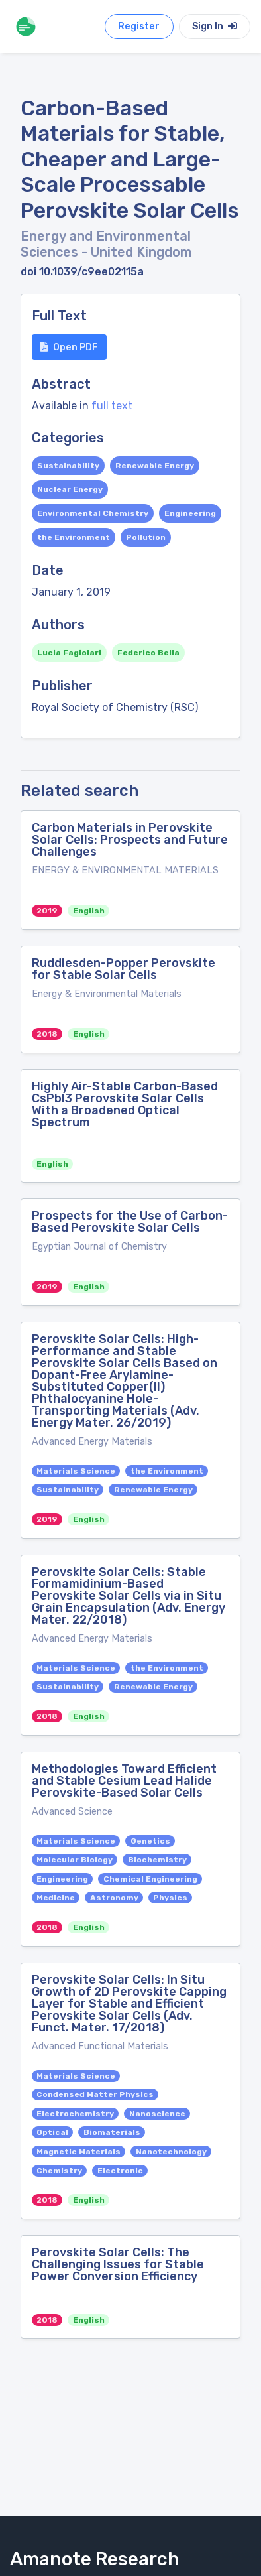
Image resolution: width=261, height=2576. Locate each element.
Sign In (214, 26)
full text (111, 405)
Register (139, 26)
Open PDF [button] (69, 347)
